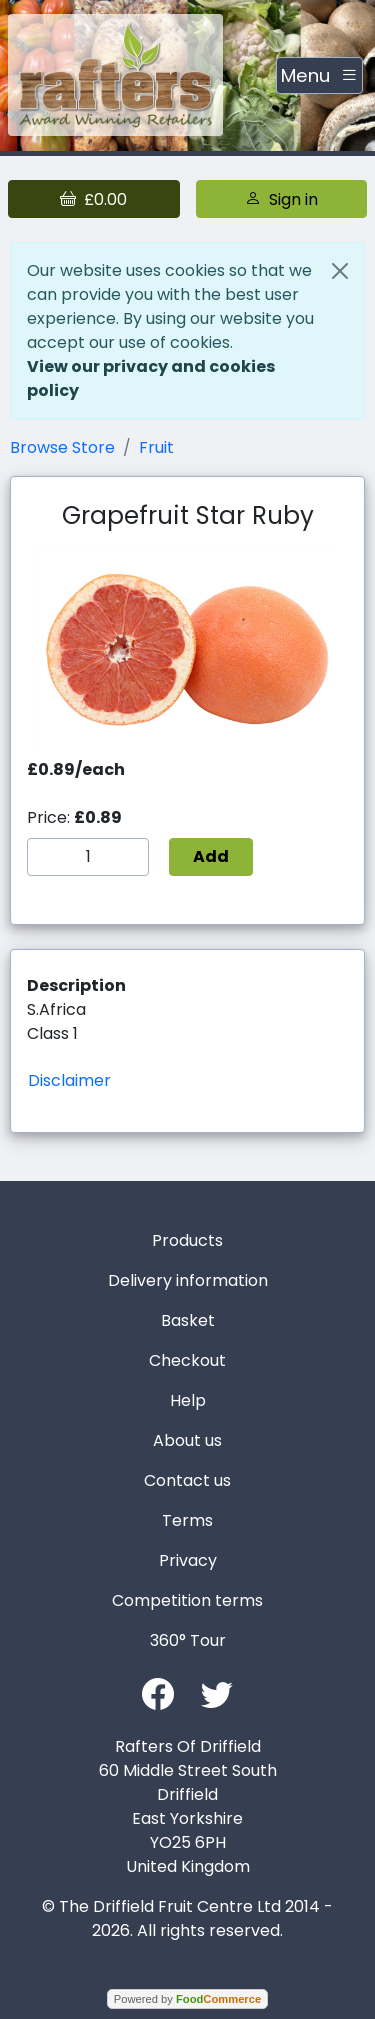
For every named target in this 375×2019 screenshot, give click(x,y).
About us (187, 1440)
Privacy (188, 1560)
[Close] (340, 271)
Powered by (187, 1999)
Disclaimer (69, 1080)
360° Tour (188, 1640)
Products (187, 1240)
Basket (188, 1320)
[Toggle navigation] (319, 76)
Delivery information (188, 1280)
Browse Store (62, 447)
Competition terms (187, 1600)
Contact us (187, 1480)
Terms (187, 1520)
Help (188, 1400)
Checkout (187, 1360)
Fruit (156, 447)
